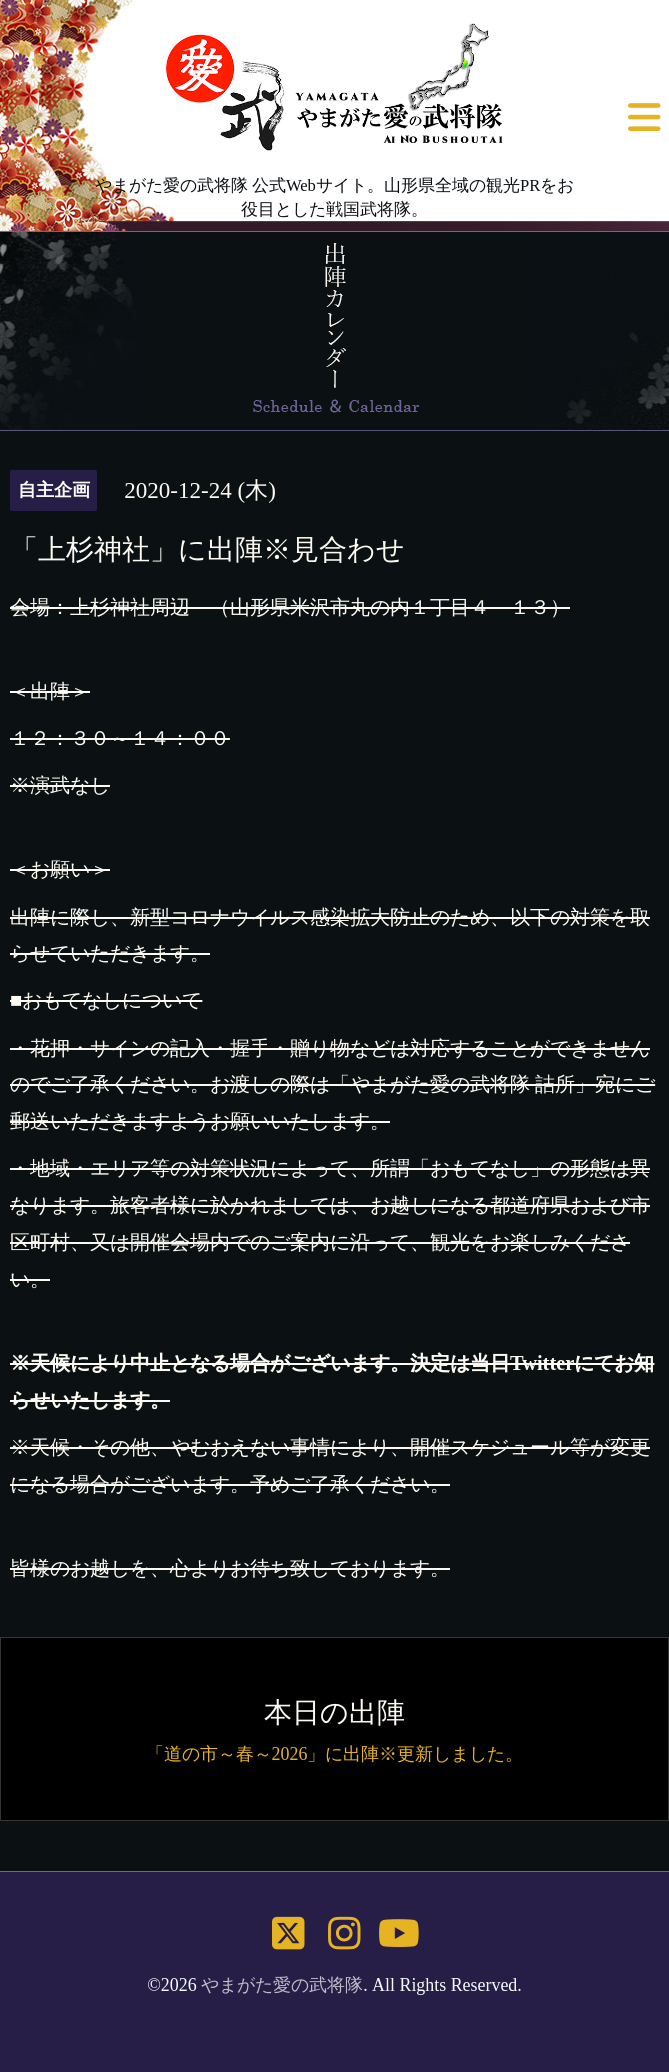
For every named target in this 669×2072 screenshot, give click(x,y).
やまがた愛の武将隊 (282, 1985)
